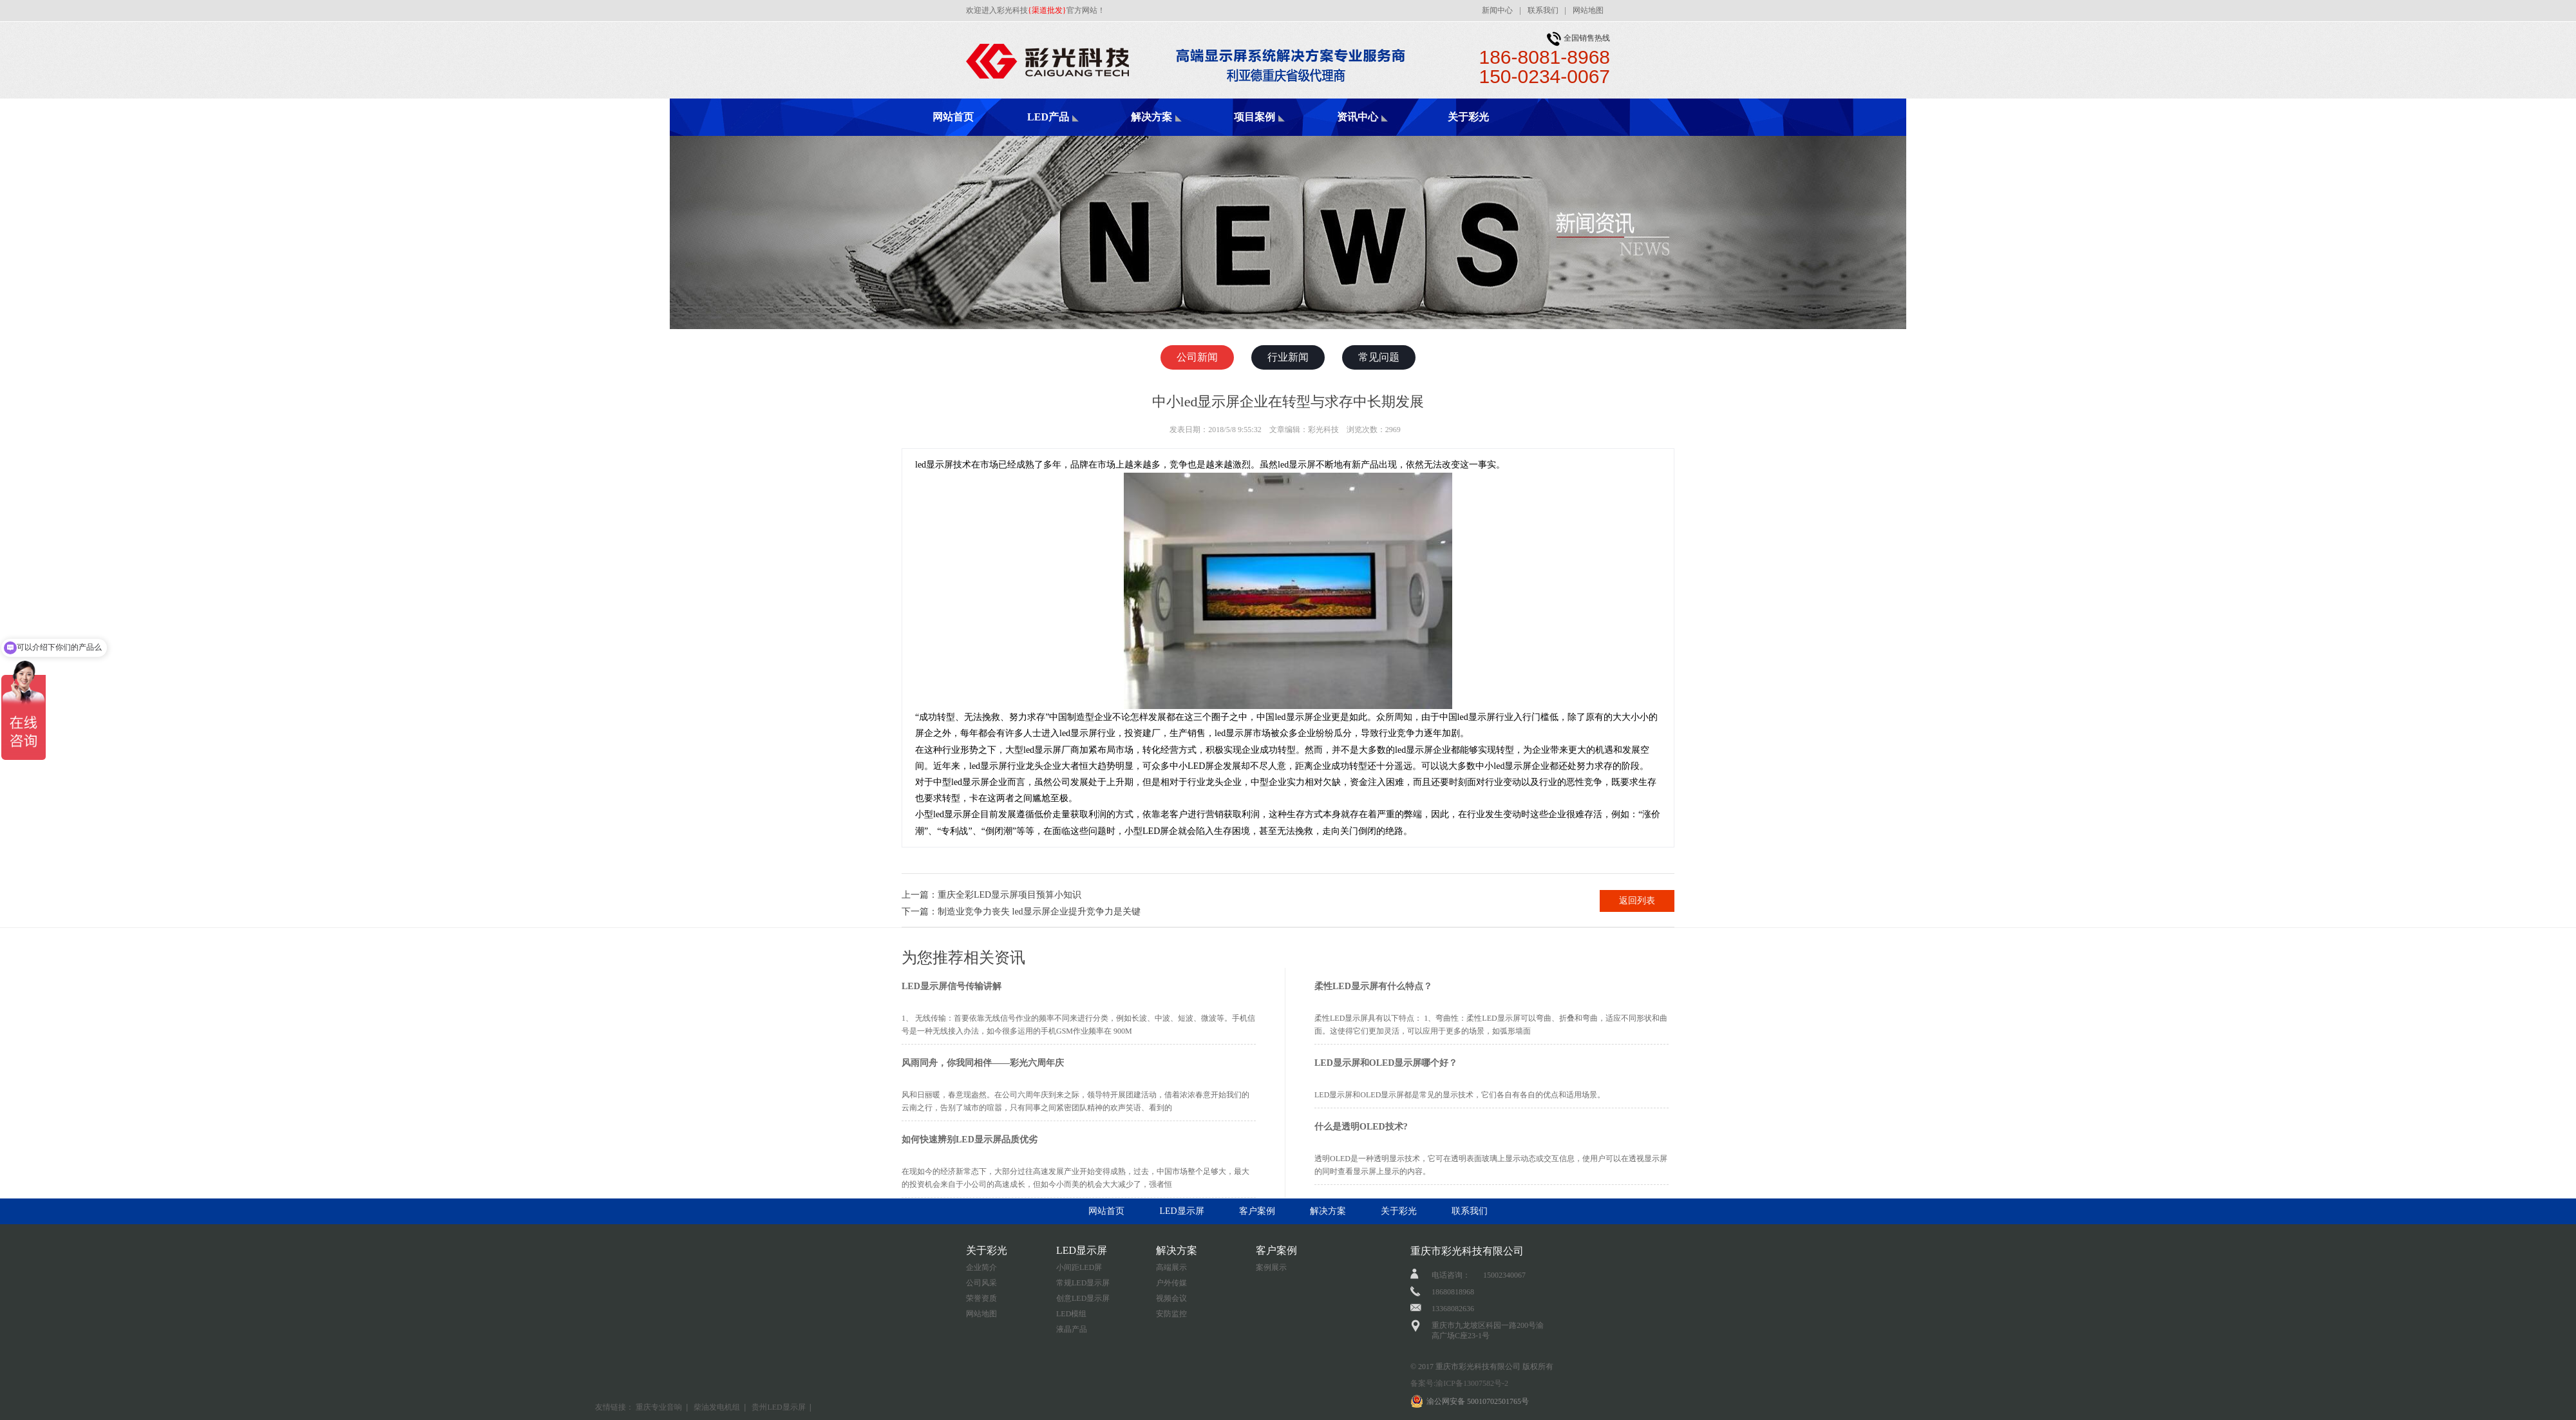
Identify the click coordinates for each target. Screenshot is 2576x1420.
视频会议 (1171, 1298)
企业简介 (981, 1267)
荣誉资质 (981, 1298)
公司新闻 (1197, 357)
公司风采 (981, 1282)
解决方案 (1151, 116)
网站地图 (1588, 10)
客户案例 (1257, 1211)
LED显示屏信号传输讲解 (951, 986)
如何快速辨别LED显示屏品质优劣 (969, 1139)
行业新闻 (1288, 357)
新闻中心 (1497, 10)
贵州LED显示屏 (778, 1407)
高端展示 (1171, 1267)
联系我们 (1543, 10)
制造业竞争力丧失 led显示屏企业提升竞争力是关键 (1039, 911)
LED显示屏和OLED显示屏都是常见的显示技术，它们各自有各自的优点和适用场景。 (1459, 1094)
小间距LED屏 (1079, 1267)
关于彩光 (1468, 116)
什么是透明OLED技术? (1361, 1126)
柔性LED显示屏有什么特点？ (1373, 986)
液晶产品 (1071, 1329)
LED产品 (1048, 116)
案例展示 (1271, 1267)
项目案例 (1254, 116)
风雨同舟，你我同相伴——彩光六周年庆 (983, 1063)
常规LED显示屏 (1083, 1282)
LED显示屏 (1181, 1211)
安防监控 (1171, 1313)
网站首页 (953, 116)
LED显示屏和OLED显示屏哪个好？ (1385, 1063)
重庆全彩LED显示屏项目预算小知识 (1009, 895)
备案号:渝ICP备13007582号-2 (1459, 1383)
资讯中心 (1357, 116)
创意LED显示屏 (1083, 1298)
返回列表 (1637, 900)
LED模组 (1071, 1313)
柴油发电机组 (717, 1407)
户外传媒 (1171, 1282)
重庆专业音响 (659, 1407)
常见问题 (1378, 357)
